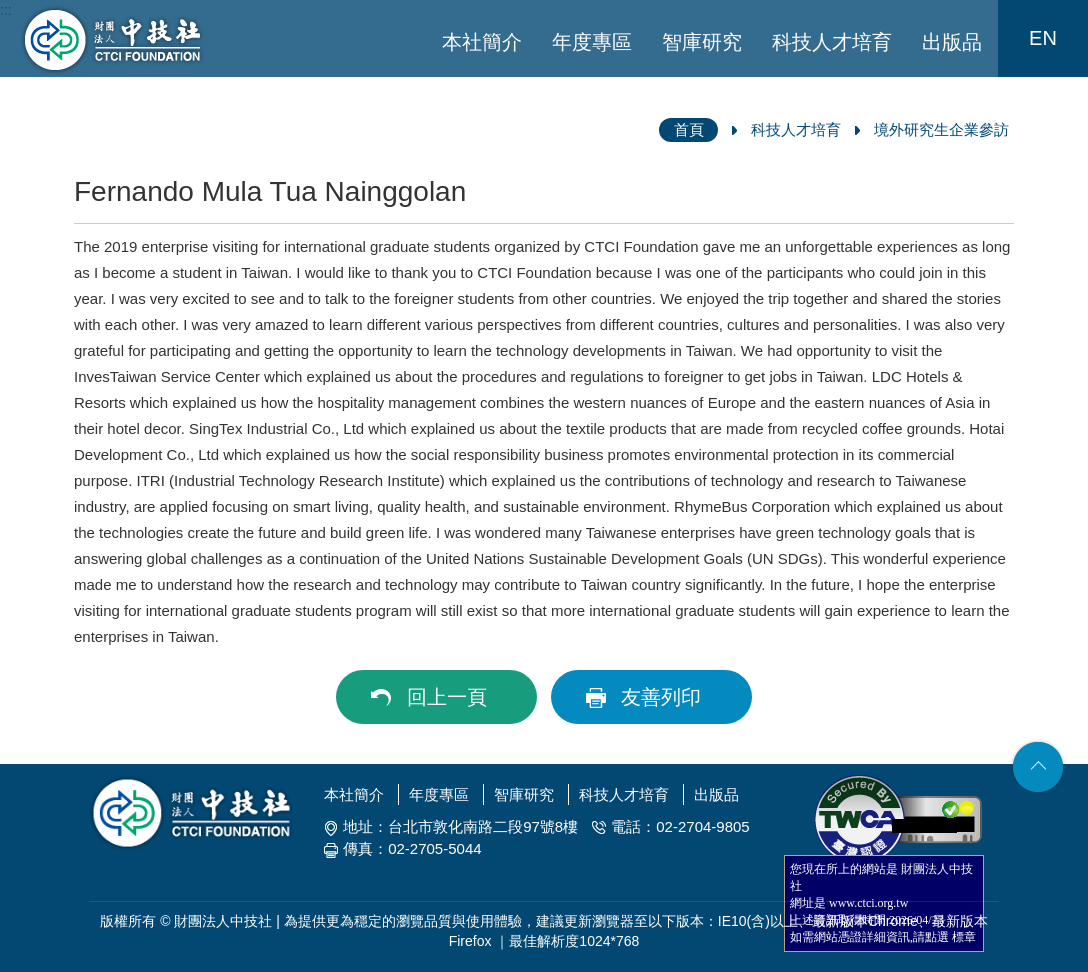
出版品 (952, 42)
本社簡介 (482, 42)
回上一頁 (447, 697)
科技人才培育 (832, 42)
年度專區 (592, 42)
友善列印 (661, 697)
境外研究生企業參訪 (941, 129)
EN (1043, 38)
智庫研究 (702, 42)
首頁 (689, 129)
